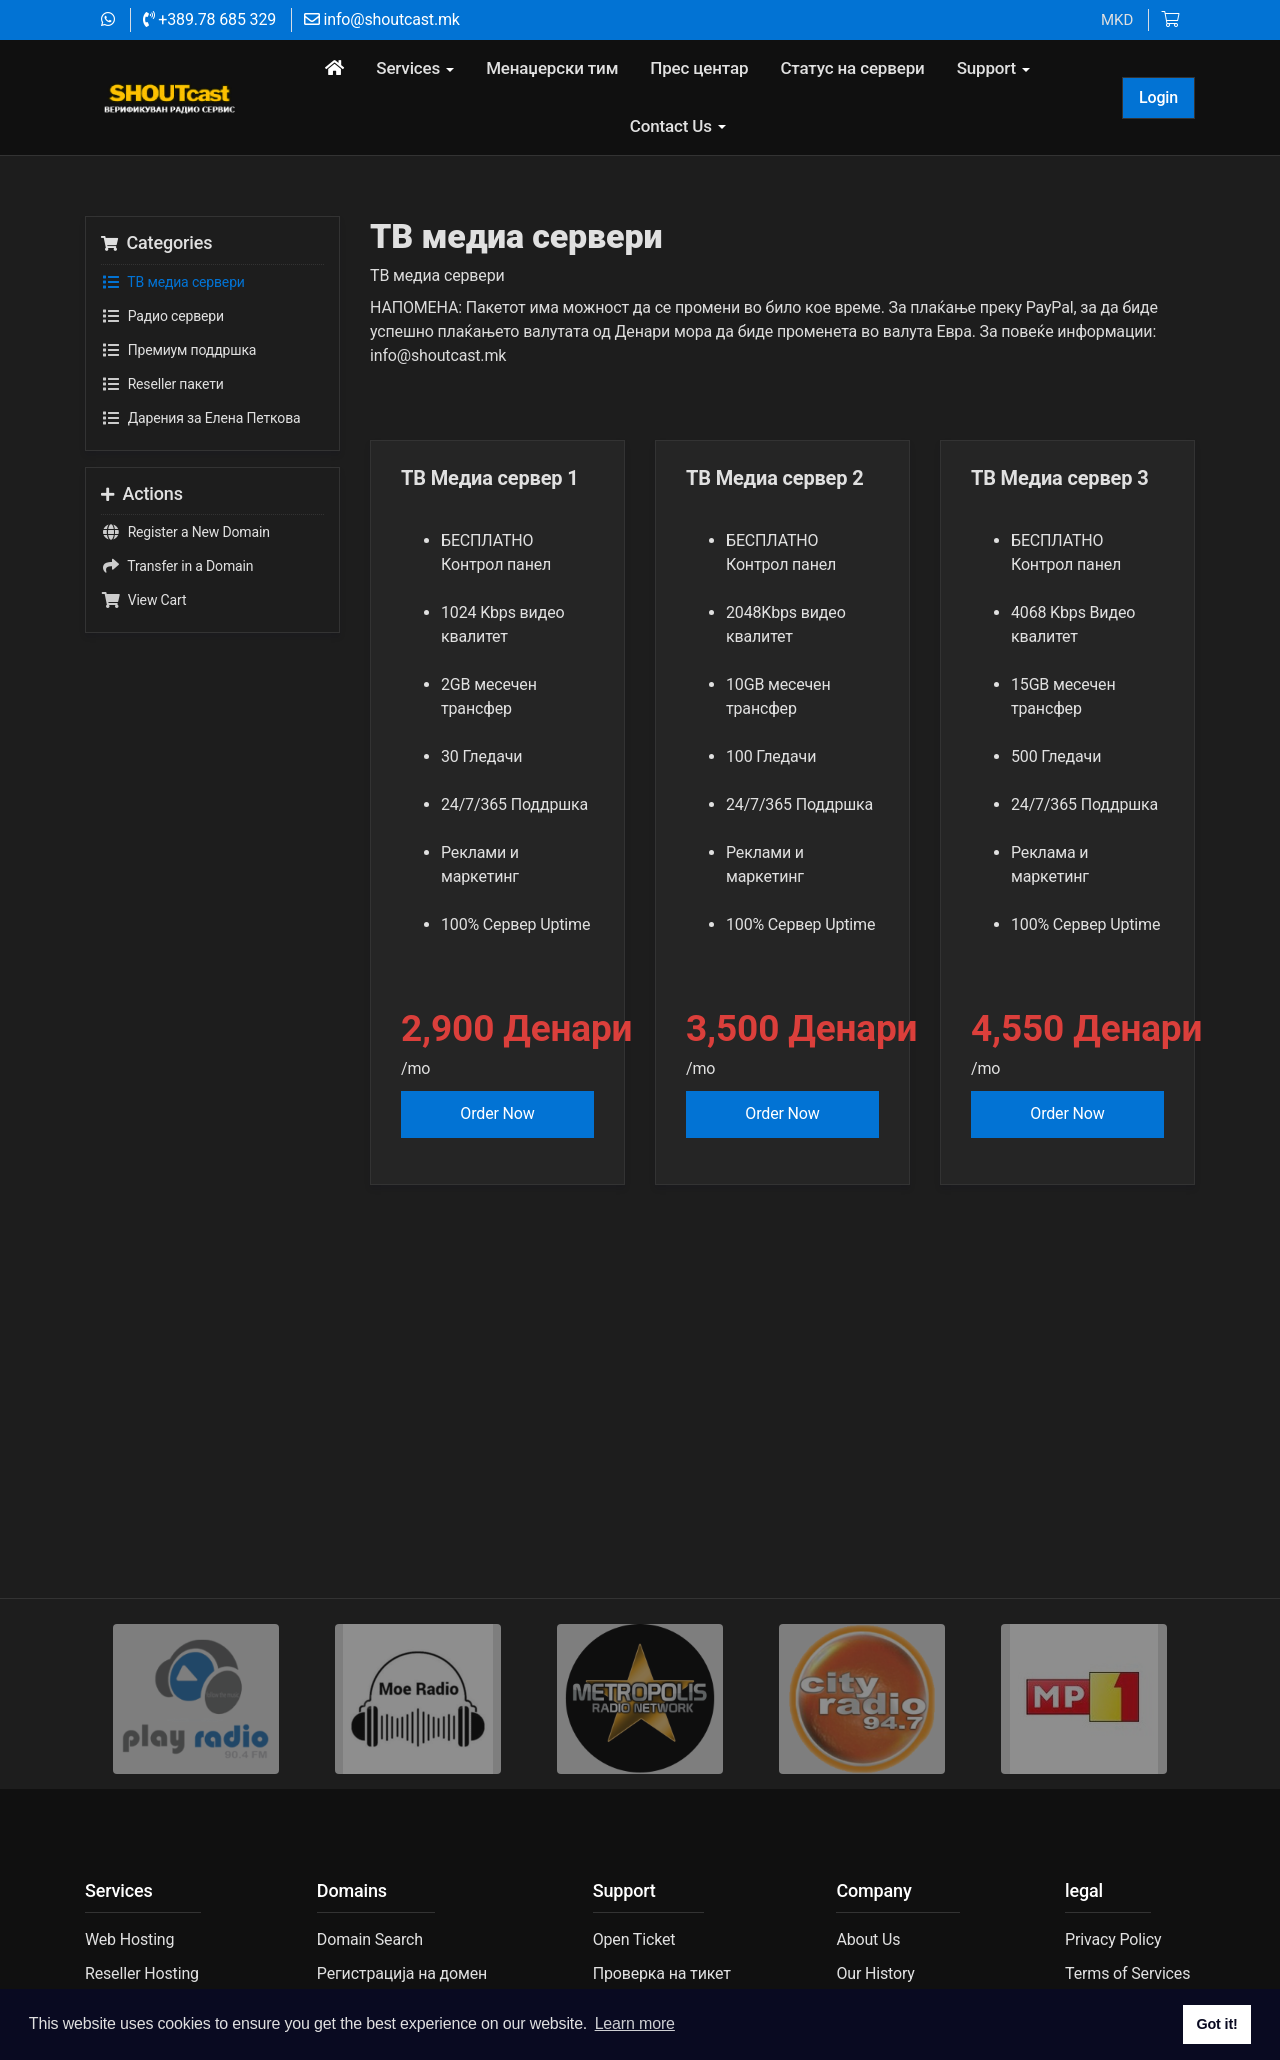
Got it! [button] (1216, 2024)
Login (1158, 97)
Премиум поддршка (178, 406)
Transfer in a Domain (177, 623)
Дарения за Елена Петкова (200, 474)
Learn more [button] (635, 2023)
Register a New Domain (185, 589)
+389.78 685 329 (209, 19)
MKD (1117, 20)
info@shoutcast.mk (382, 19)
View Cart (143, 657)
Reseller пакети (162, 440)
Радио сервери (162, 372)
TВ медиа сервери (173, 338)
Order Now (497, 1170)
